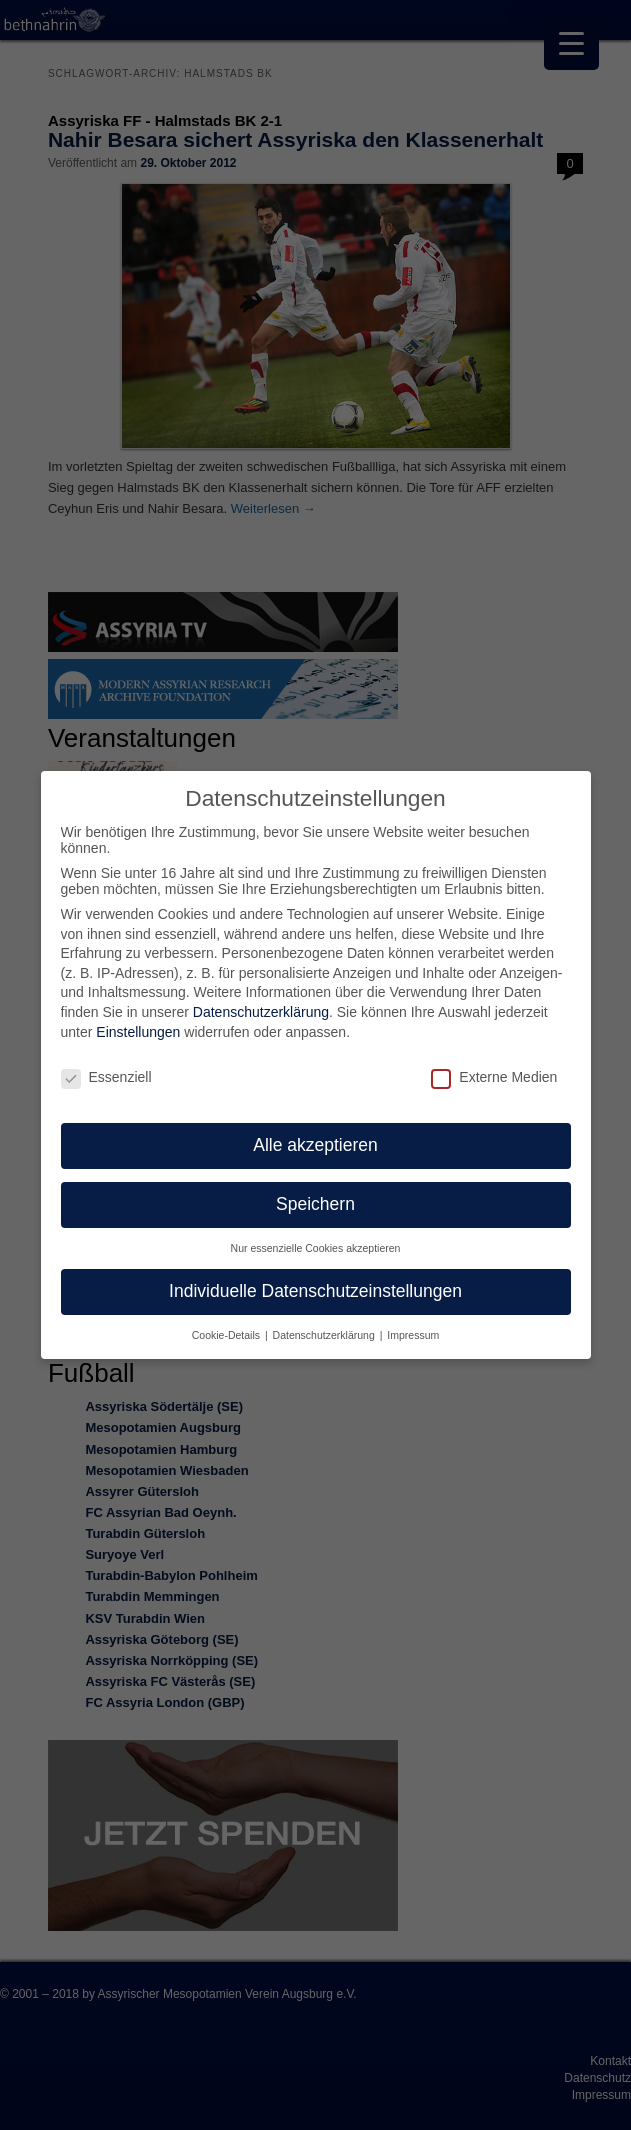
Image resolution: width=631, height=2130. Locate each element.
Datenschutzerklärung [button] (325, 1334)
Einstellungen (138, 1031)
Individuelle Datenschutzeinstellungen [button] (315, 1290)
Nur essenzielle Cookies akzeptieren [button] (316, 1247)
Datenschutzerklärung (261, 1011)
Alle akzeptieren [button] (315, 1144)
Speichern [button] (315, 1203)
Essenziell (106, 1076)
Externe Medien (494, 1076)
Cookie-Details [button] (227, 1334)
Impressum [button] (413, 1334)
